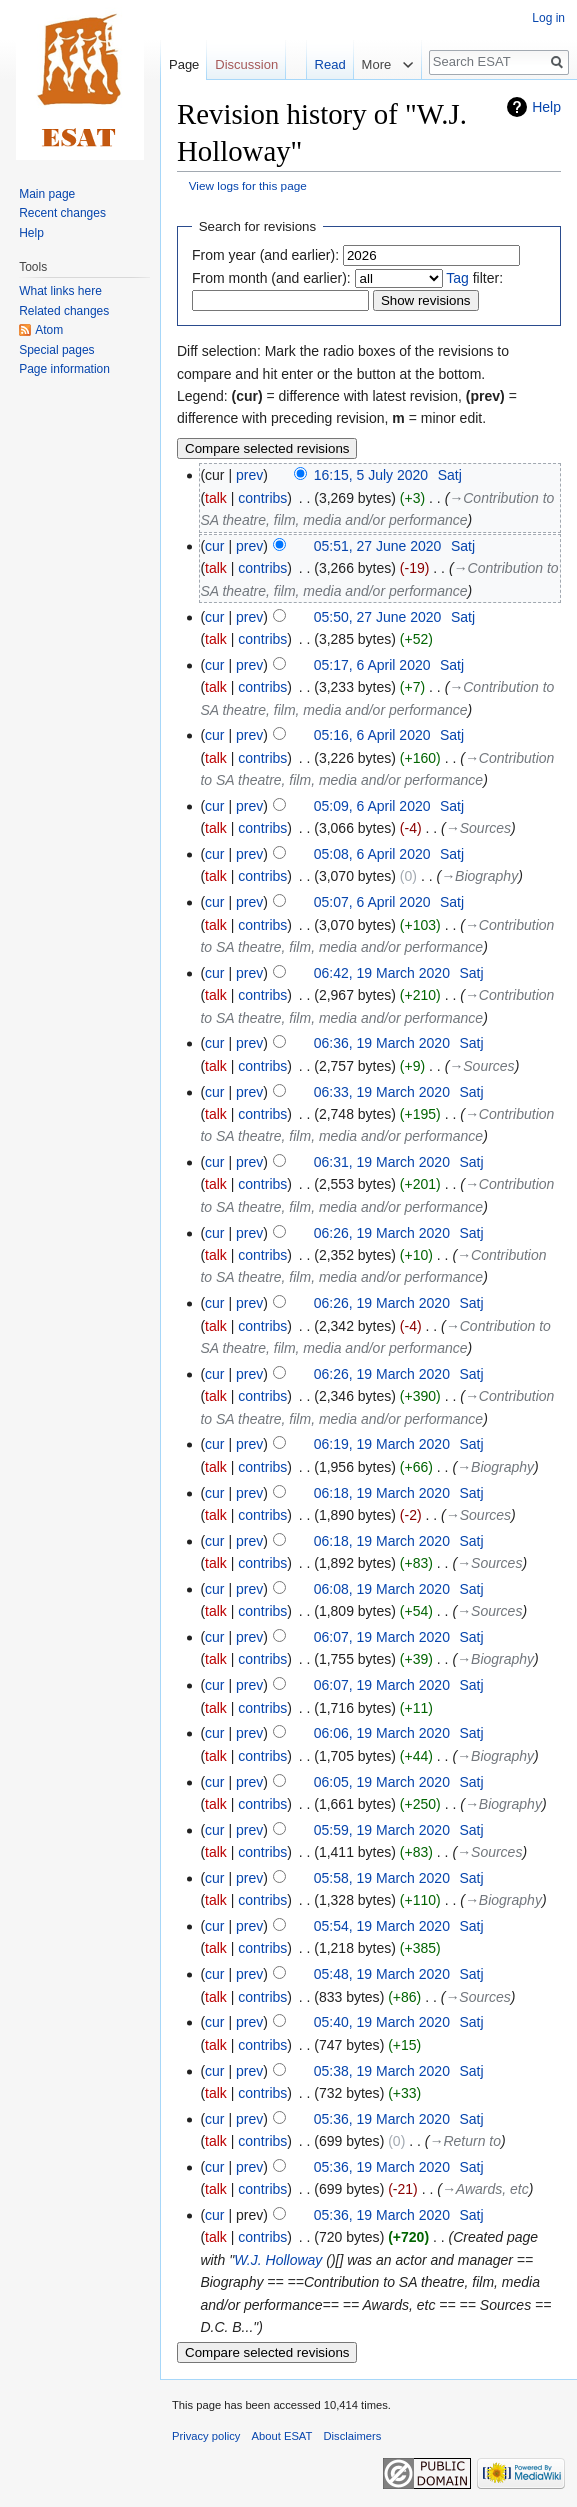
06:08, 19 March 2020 (382, 1589)
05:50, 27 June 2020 (378, 617)
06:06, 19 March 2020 (382, 1733)
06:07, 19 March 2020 (382, 1637)
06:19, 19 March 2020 (382, 1444)
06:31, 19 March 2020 (382, 1162)
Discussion (246, 64)
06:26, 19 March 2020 (382, 1233)
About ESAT (282, 2436)
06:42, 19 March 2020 (382, 973)
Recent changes (62, 213)
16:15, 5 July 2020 (371, 475)
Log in (548, 18)
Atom (49, 330)
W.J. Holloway (278, 2260)
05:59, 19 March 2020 (382, 1830)
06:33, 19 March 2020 (382, 1092)
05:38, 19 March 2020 (382, 2071)
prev (249, 475)
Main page (47, 194)
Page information (64, 369)
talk (216, 498)
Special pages (56, 350)
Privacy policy (206, 2436)
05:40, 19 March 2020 (382, 2022)
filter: (474, 278)
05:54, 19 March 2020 (382, 1926)
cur (214, 546)
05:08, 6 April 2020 (372, 854)
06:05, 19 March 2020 (382, 1782)
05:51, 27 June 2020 (378, 546)
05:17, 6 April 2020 (372, 665)
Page (184, 64)
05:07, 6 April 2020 (372, 902)
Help (546, 107)
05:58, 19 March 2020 (382, 1878)
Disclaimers (353, 2436)
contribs (262, 498)
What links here (60, 291)
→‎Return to (465, 2141)
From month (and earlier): (271, 278)
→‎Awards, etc (485, 2189)
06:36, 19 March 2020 (382, 1043)
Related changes (64, 311)
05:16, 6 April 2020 (372, 735)
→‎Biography (479, 876)
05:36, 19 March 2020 (382, 2119)
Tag (457, 278)
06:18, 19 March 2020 (382, 1493)
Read (302, 104)
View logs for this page (248, 185)
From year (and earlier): (265, 255)
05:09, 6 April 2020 (372, 806)
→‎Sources (478, 828)
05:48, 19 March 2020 (382, 1974)
